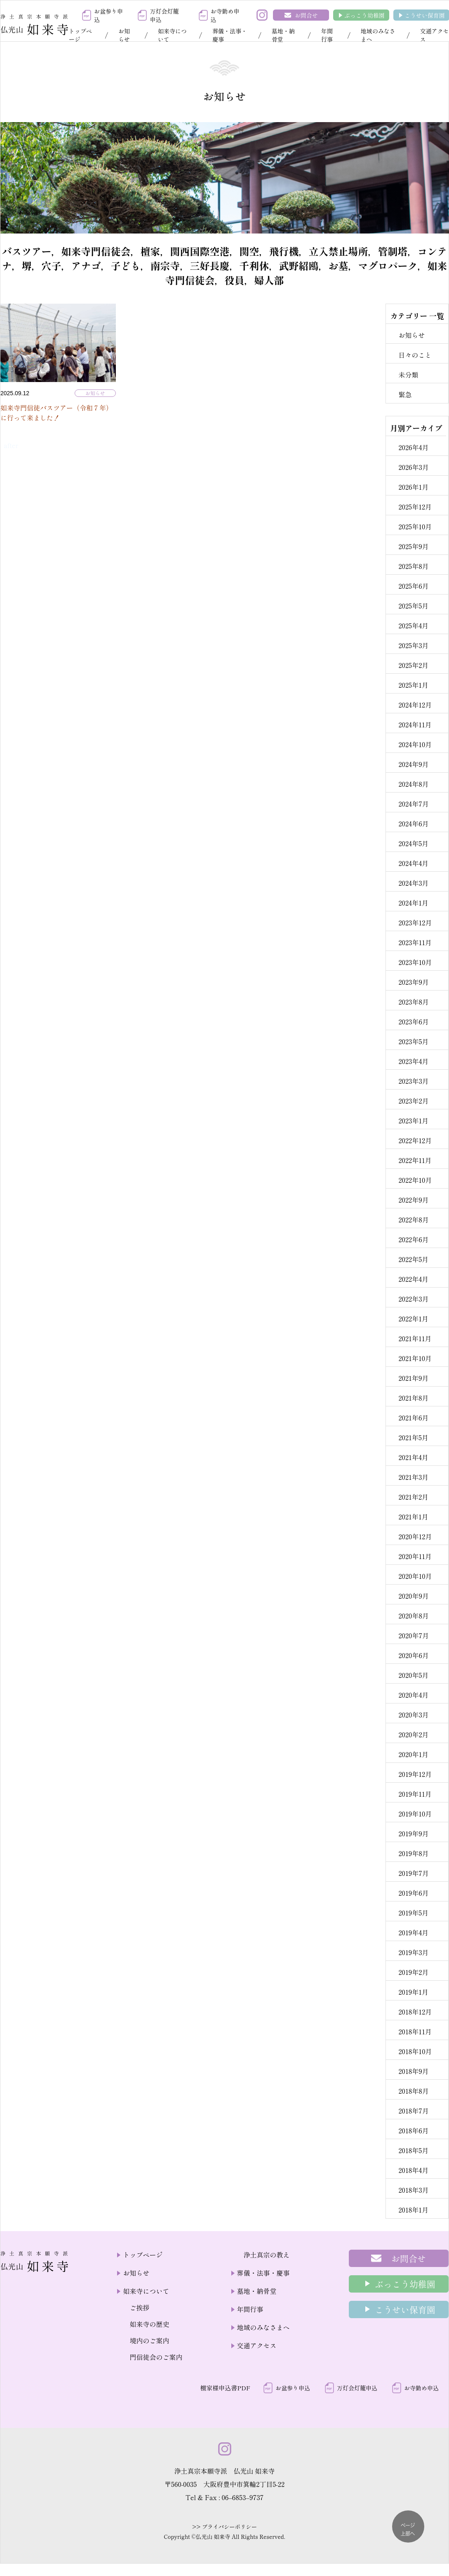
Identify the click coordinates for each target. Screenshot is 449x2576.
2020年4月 (413, 1695)
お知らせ (124, 35)
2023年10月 (415, 962)
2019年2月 (413, 1972)
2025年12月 (415, 507)
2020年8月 (413, 1616)
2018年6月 (413, 2130)
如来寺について (172, 35)
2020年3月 (413, 1715)
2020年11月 (415, 1556)
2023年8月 (413, 1002)
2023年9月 (413, 982)
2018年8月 (413, 2091)
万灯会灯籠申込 (164, 15)
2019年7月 (413, 1873)
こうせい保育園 (424, 15)
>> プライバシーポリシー (224, 2527)
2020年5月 (413, 1675)
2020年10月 (415, 1576)
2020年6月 (413, 1655)
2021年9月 (413, 1378)
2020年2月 (413, 1734)
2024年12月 (415, 705)
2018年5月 (413, 2150)
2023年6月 (413, 1021)
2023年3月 (413, 1081)
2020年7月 (413, 1635)
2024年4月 (413, 863)
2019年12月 (415, 1774)
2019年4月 (413, 1932)
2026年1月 (413, 487)
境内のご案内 (149, 2340)
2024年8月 (413, 784)
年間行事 (327, 35)
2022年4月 (413, 1279)
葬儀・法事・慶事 (229, 35)
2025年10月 (415, 526)
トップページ (80, 35)
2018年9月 (413, 2071)
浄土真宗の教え (267, 2255)
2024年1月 (413, 903)
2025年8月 (413, 566)
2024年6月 (413, 823)
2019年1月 (413, 1992)
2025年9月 (413, 546)
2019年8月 (413, 1853)
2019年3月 (413, 1952)
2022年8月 (413, 1219)
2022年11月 (414, 1160)
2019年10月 (415, 1814)
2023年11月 (415, 942)
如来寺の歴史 (149, 2324)
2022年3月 (413, 1299)
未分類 (408, 375)
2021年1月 (413, 1517)
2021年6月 (413, 1417)
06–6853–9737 (242, 2497)
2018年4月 (413, 2170)
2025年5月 (413, 606)
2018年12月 (415, 2012)
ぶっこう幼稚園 (364, 15)
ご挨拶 (139, 2307)
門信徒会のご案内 (155, 2357)
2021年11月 (414, 1338)
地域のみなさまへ (378, 35)
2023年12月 (415, 922)
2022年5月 (413, 1259)
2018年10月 (415, 2051)
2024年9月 (413, 764)
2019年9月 (413, 1833)
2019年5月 (413, 1913)
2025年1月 (413, 685)
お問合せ (306, 15)
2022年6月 (413, 1239)
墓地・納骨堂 (283, 35)
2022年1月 (413, 1318)
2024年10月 (415, 744)
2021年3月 (413, 1477)
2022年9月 (413, 1200)
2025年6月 (413, 586)
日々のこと (414, 355)
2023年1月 (413, 1120)
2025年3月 (413, 645)
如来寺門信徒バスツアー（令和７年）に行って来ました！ (56, 412)
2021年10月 (415, 1358)
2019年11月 (414, 1794)
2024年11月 (414, 724)
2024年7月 (413, 804)
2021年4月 (413, 1457)
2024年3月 (413, 883)
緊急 (404, 394)
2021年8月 (413, 1398)
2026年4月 (413, 447)
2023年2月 (413, 1101)
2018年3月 (413, 2190)
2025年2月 (413, 665)
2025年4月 (413, 625)
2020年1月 (413, 1754)
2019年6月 (413, 1893)
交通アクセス (257, 2345)
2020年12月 (415, 1536)
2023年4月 (413, 1061)
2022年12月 (415, 1140)
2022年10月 (415, 1180)
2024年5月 (413, 843)
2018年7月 (413, 2111)
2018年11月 (415, 2031)
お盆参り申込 (108, 15)
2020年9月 (413, 1596)
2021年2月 (413, 1497)
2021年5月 (413, 1437)
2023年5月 (413, 1041)
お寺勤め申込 (225, 15)
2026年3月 (413, 467)
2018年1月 (413, 2210)
